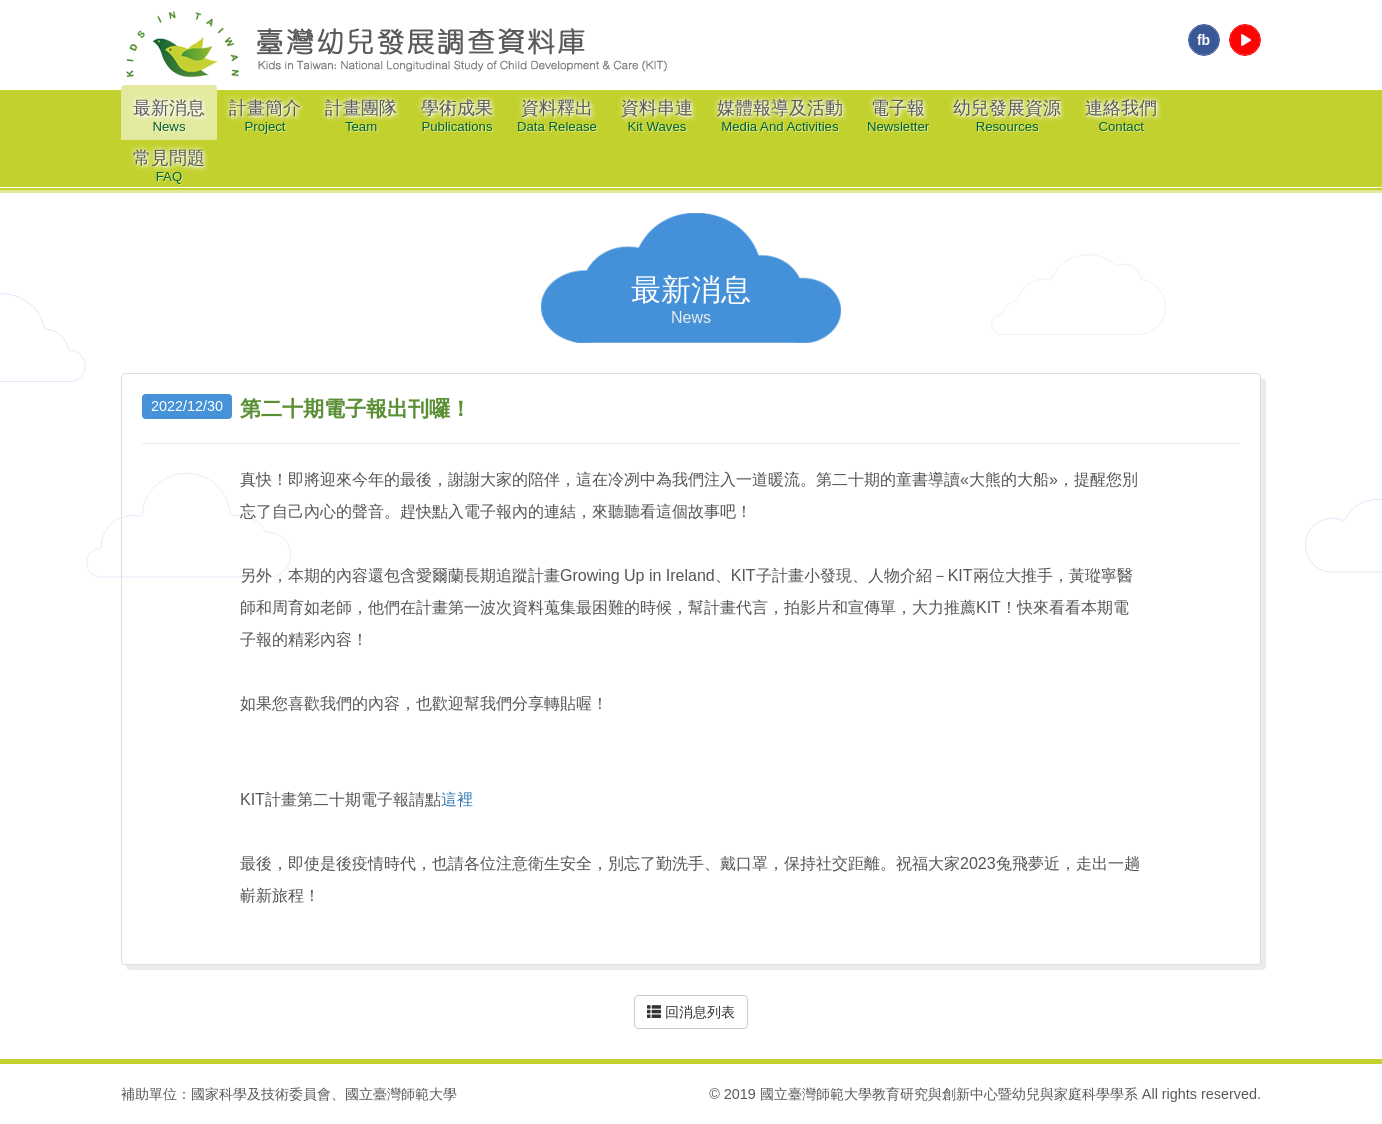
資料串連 (657, 116)
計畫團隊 (361, 116)
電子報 (898, 116)
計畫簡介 (265, 116)
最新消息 (169, 116)
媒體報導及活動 (780, 116)
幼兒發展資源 (1007, 116)
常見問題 (169, 166)
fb (1203, 40)
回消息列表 (691, 1012)
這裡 (457, 799)
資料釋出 (557, 116)
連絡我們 (1121, 116)
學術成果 (457, 116)
